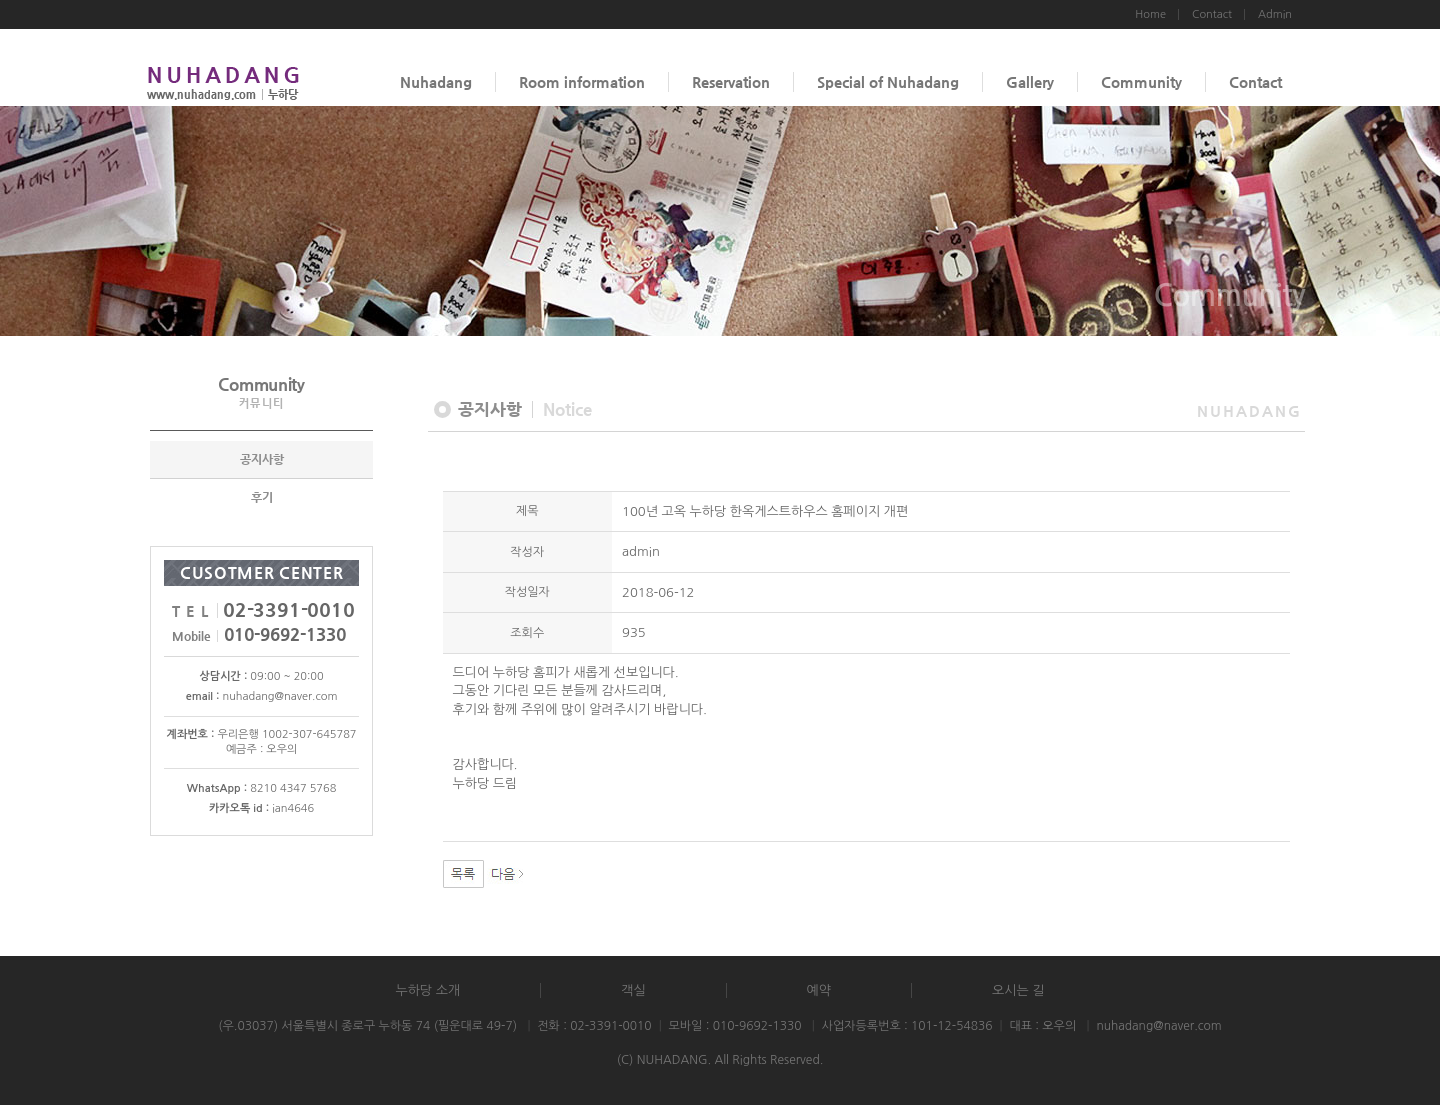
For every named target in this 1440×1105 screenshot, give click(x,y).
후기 (262, 497)
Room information (582, 81)
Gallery (1030, 81)
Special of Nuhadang (888, 81)
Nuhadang (436, 81)
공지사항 (262, 459)
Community (1141, 81)
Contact (1255, 81)
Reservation (731, 81)
